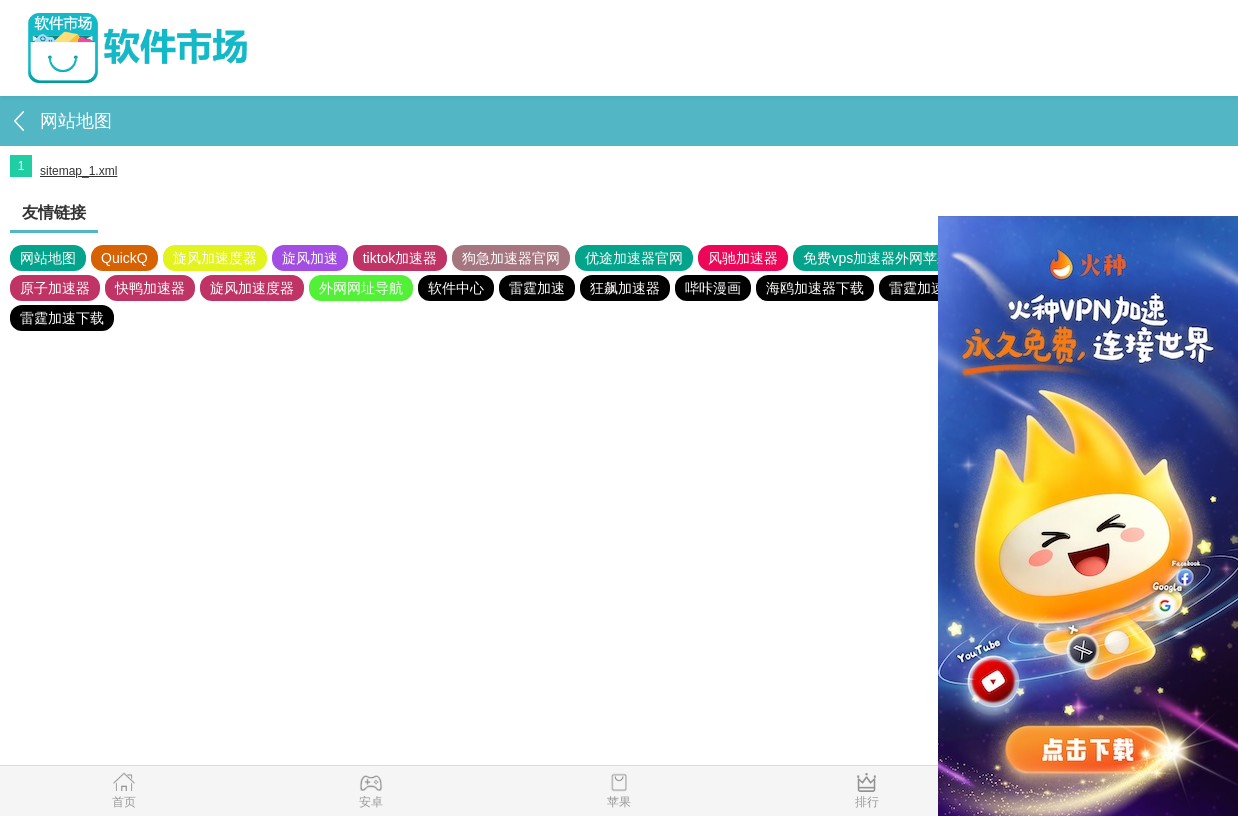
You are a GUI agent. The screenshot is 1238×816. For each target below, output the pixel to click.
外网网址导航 (361, 288)
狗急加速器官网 (511, 258)
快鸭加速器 (150, 288)
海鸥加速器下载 (815, 288)
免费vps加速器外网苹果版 (884, 258)
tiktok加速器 (400, 258)
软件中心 (456, 288)
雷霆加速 (537, 288)
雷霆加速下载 (62, 318)
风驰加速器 (743, 258)
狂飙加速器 (625, 288)
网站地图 (48, 258)
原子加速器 (55, 288)
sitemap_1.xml (78, 171)
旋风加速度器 (215, 258)
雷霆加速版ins (933, 288)
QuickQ (124, 258)
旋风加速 (310, 258)
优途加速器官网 (634, 258)
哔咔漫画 (713, 288)
